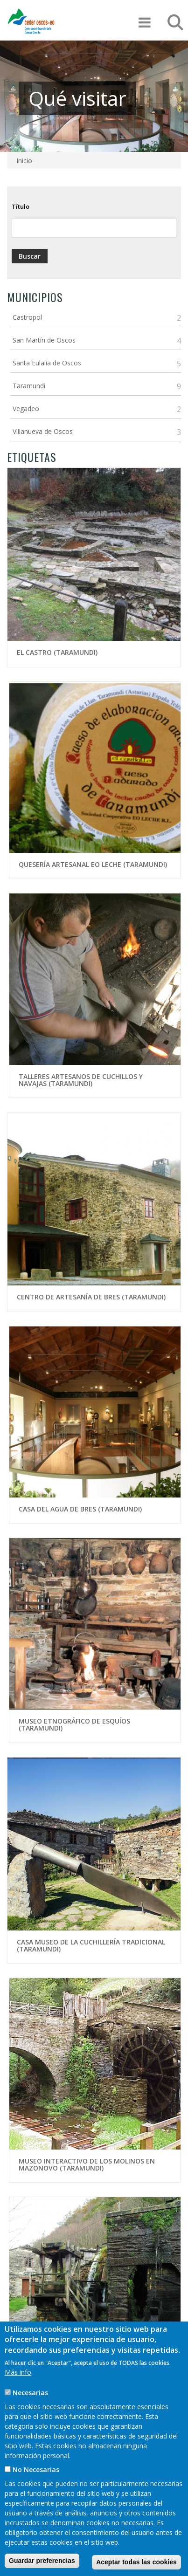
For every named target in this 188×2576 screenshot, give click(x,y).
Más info (18, 2381)
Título (20, 206)
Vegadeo (26, 408)
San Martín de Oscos (44, 340)
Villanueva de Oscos (43, 431)
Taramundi (29, 385)
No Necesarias (36, 2478)
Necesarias (30, 2401)
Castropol (27, 317)
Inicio (24, 160)
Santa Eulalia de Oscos (47, 362)
